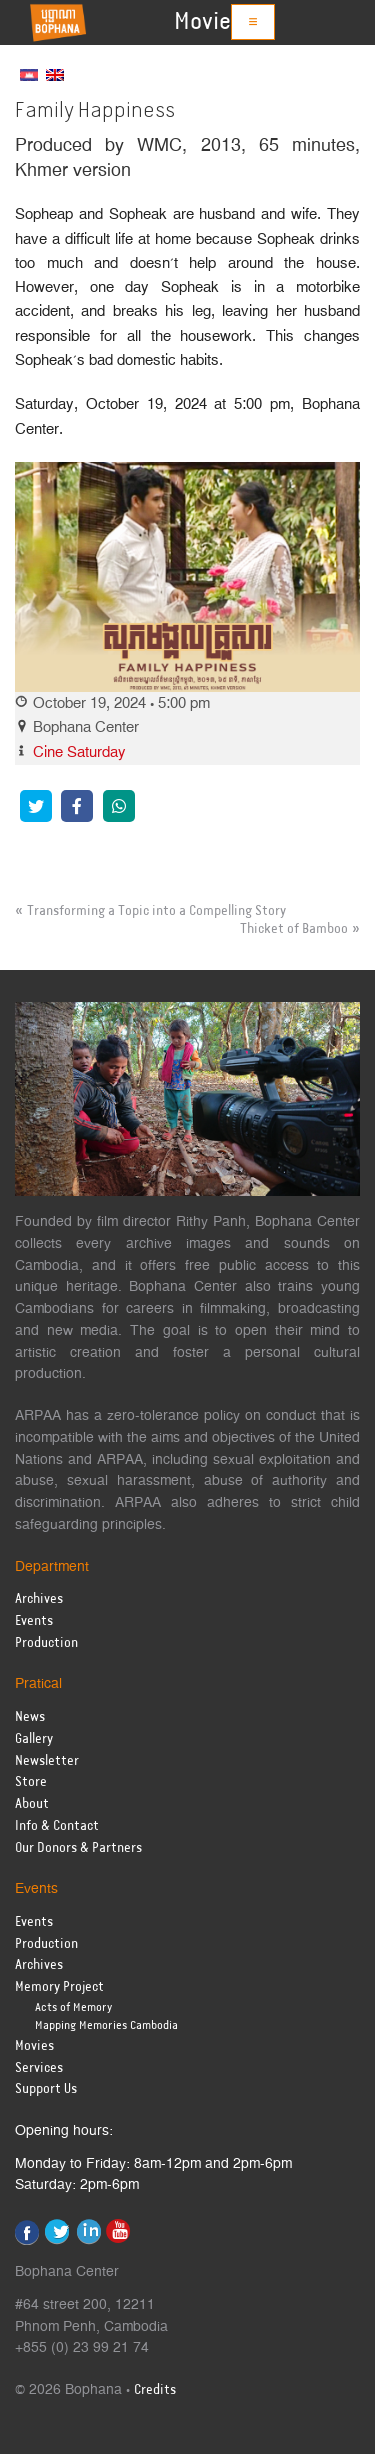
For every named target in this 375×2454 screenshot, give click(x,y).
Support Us (46, 2089)
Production (46, 1643)
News (30, 1717)
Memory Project (59, 1987)
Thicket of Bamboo (294, 929)
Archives (39, 1599)
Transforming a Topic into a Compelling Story (156, 911)
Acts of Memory (73, 2007)
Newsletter (47, 1761)
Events (34, 1621)
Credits (155, 2390)
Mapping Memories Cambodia (106, 2025)
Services (39, 2068)
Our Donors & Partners (78, 1848)
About (32, 1804)
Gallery (34, 1739)
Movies (208, 22)
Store (31, 1782)
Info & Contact (57, 1826)
